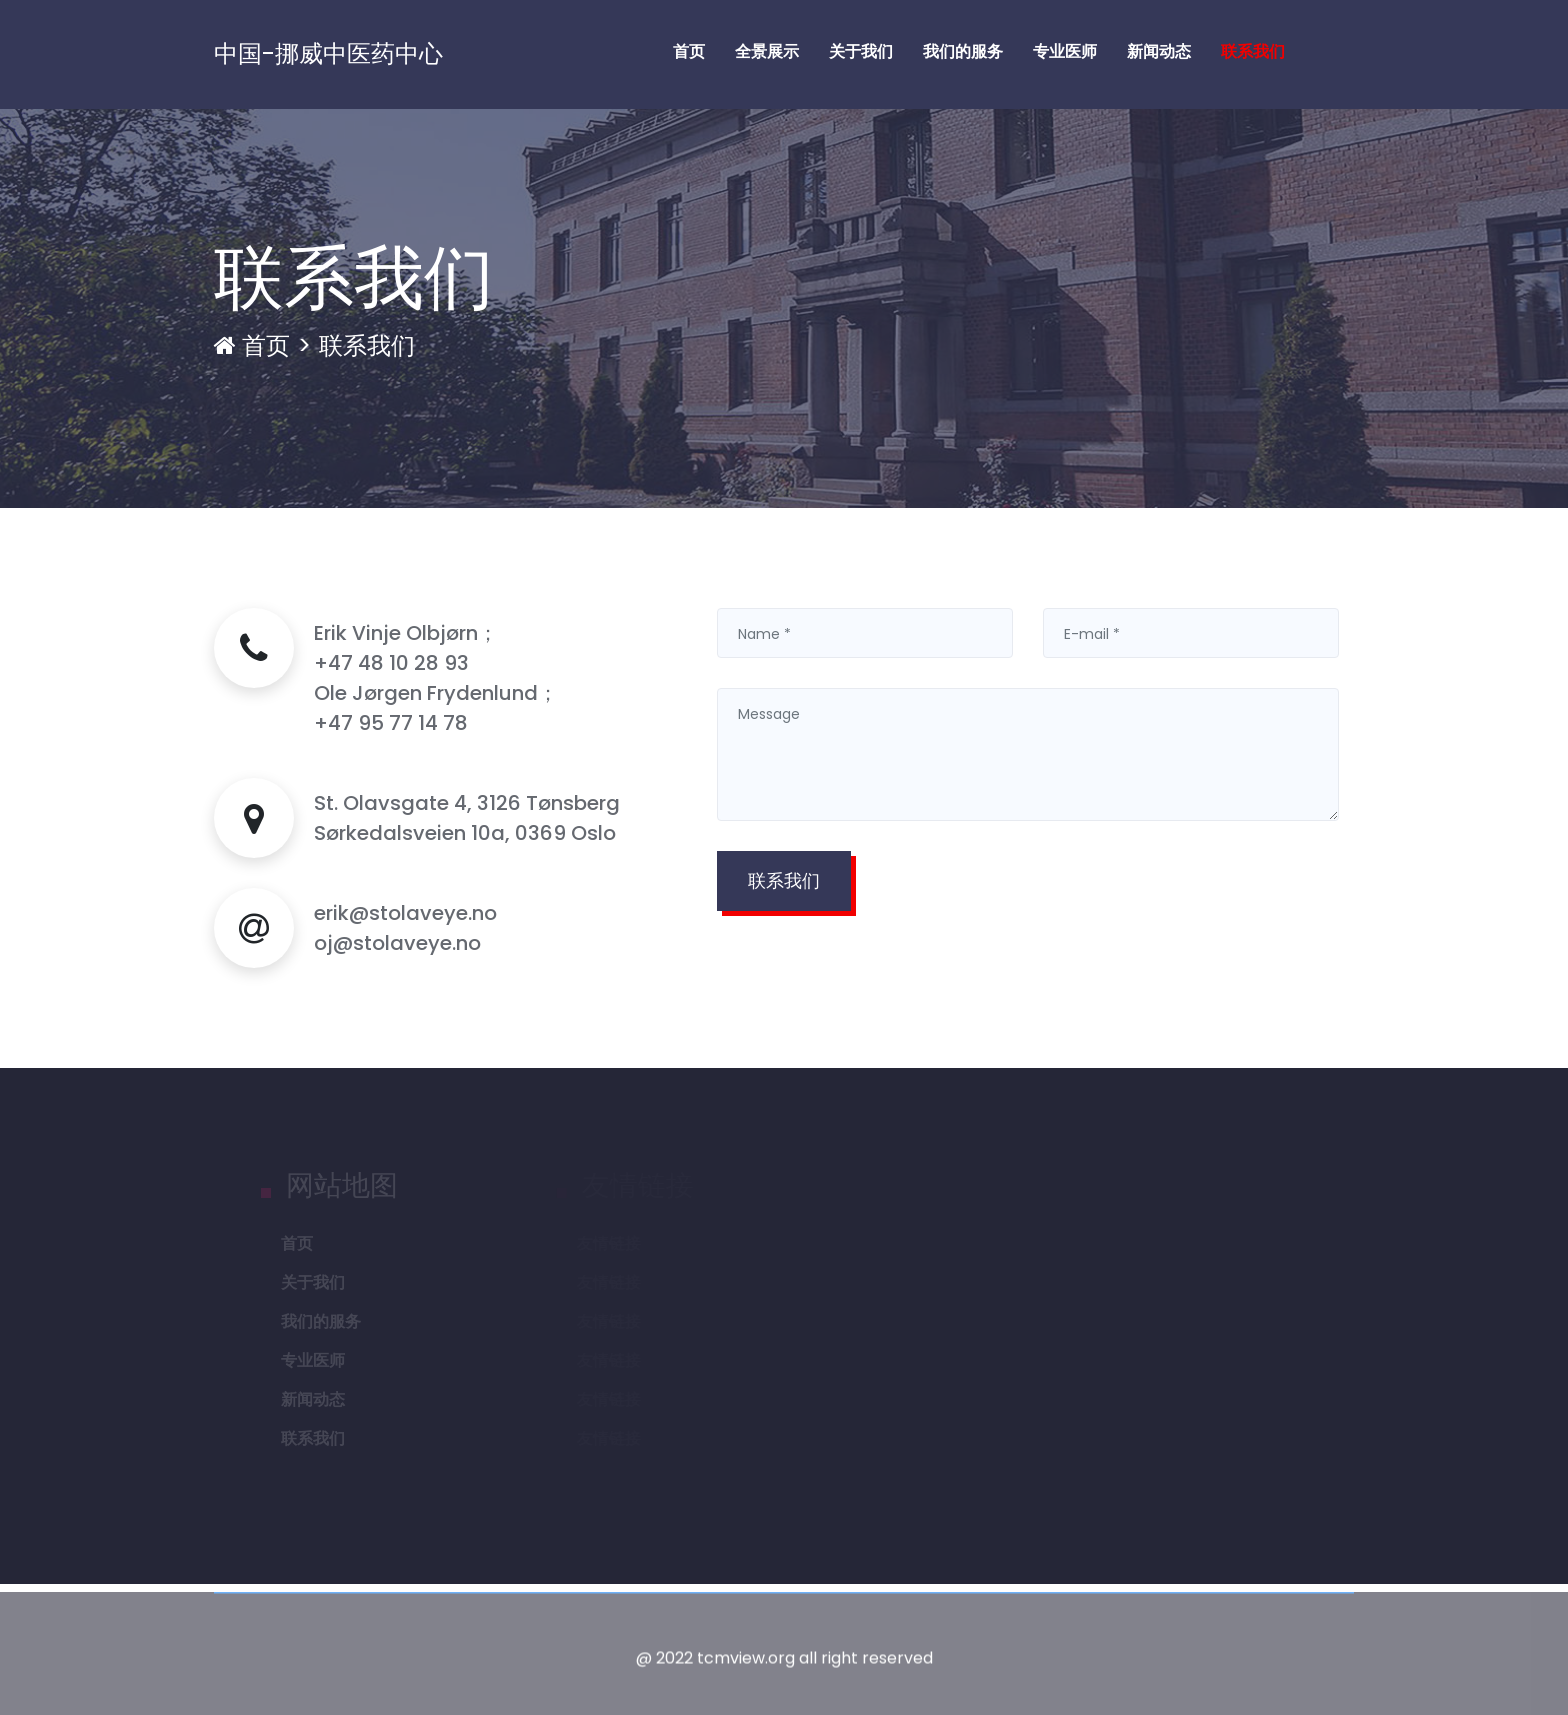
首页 (689, 51)
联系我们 (1253, 51)
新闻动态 (1159, 51)
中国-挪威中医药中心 (328, 53)
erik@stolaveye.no (405, 913)
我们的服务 (963, 51)
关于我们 (861, 51)
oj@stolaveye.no (397, 943)
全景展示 (767, 51)
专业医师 (1065, 51)
